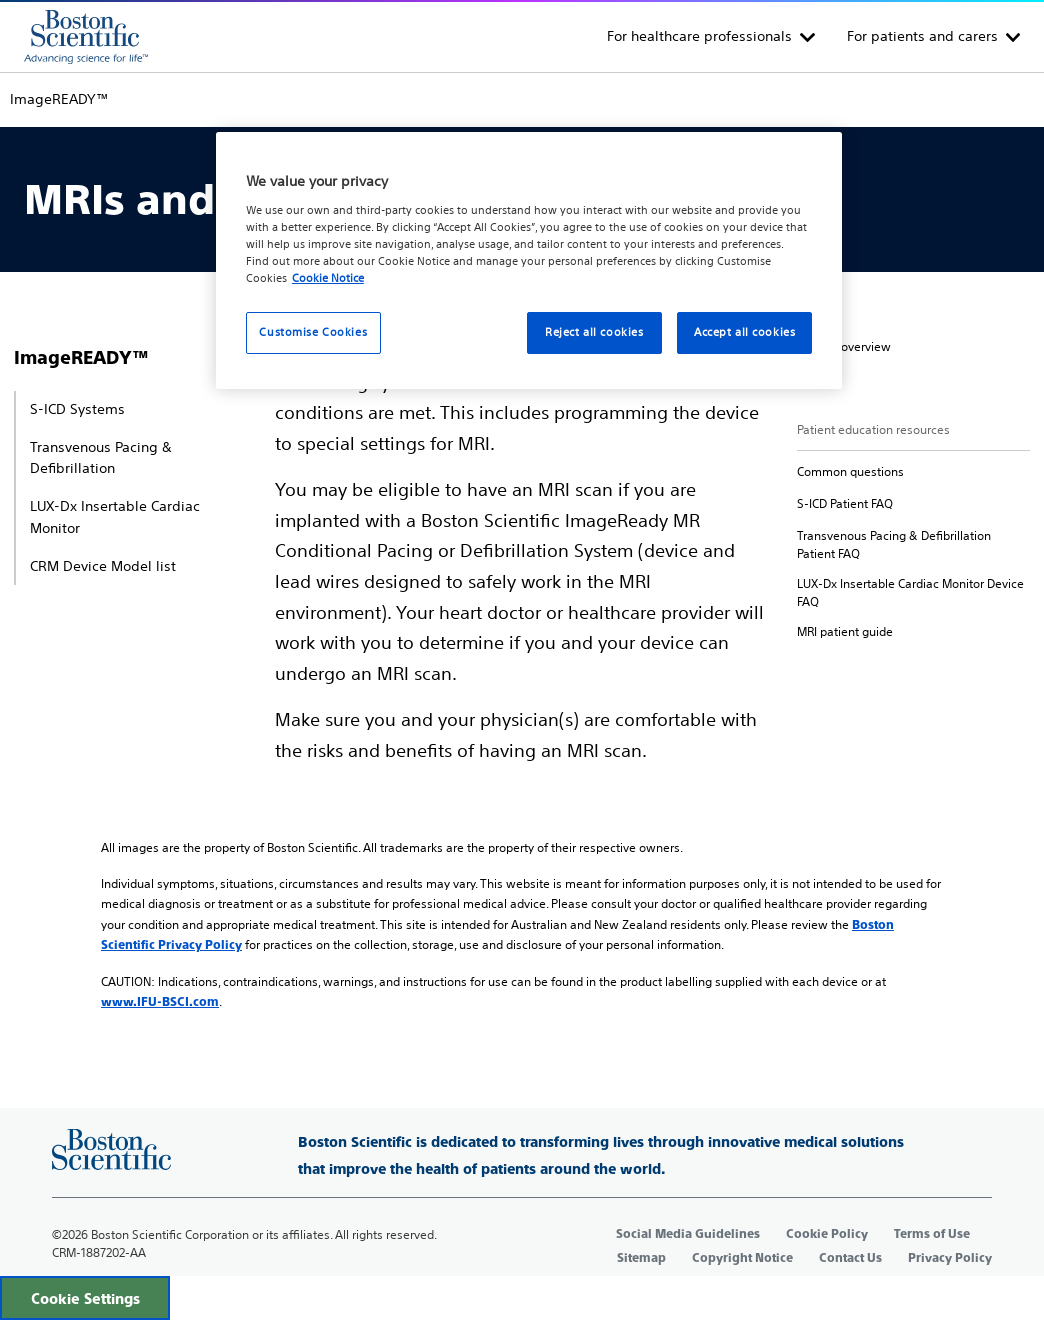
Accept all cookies (744, 332)
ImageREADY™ (81, 357)
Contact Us (850, 1258)
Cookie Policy (827, 1234)
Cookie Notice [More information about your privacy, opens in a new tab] (328, 278)
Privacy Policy (950, 1258)
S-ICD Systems (77, 409)
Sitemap (641, 1258)
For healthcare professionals (699, 36)
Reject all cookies (594, 332)
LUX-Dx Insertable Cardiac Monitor (115, 517)
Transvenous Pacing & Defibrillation (101, 458)
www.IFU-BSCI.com (160, 1002)
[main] (522, 543)
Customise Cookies (313, 332)
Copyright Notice (742, 1258)
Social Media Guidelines (688, 1234)
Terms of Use (932, 1234)
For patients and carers (922, 36)
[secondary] (844, 347)
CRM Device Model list (103, 566)
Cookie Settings (85, 1298)
